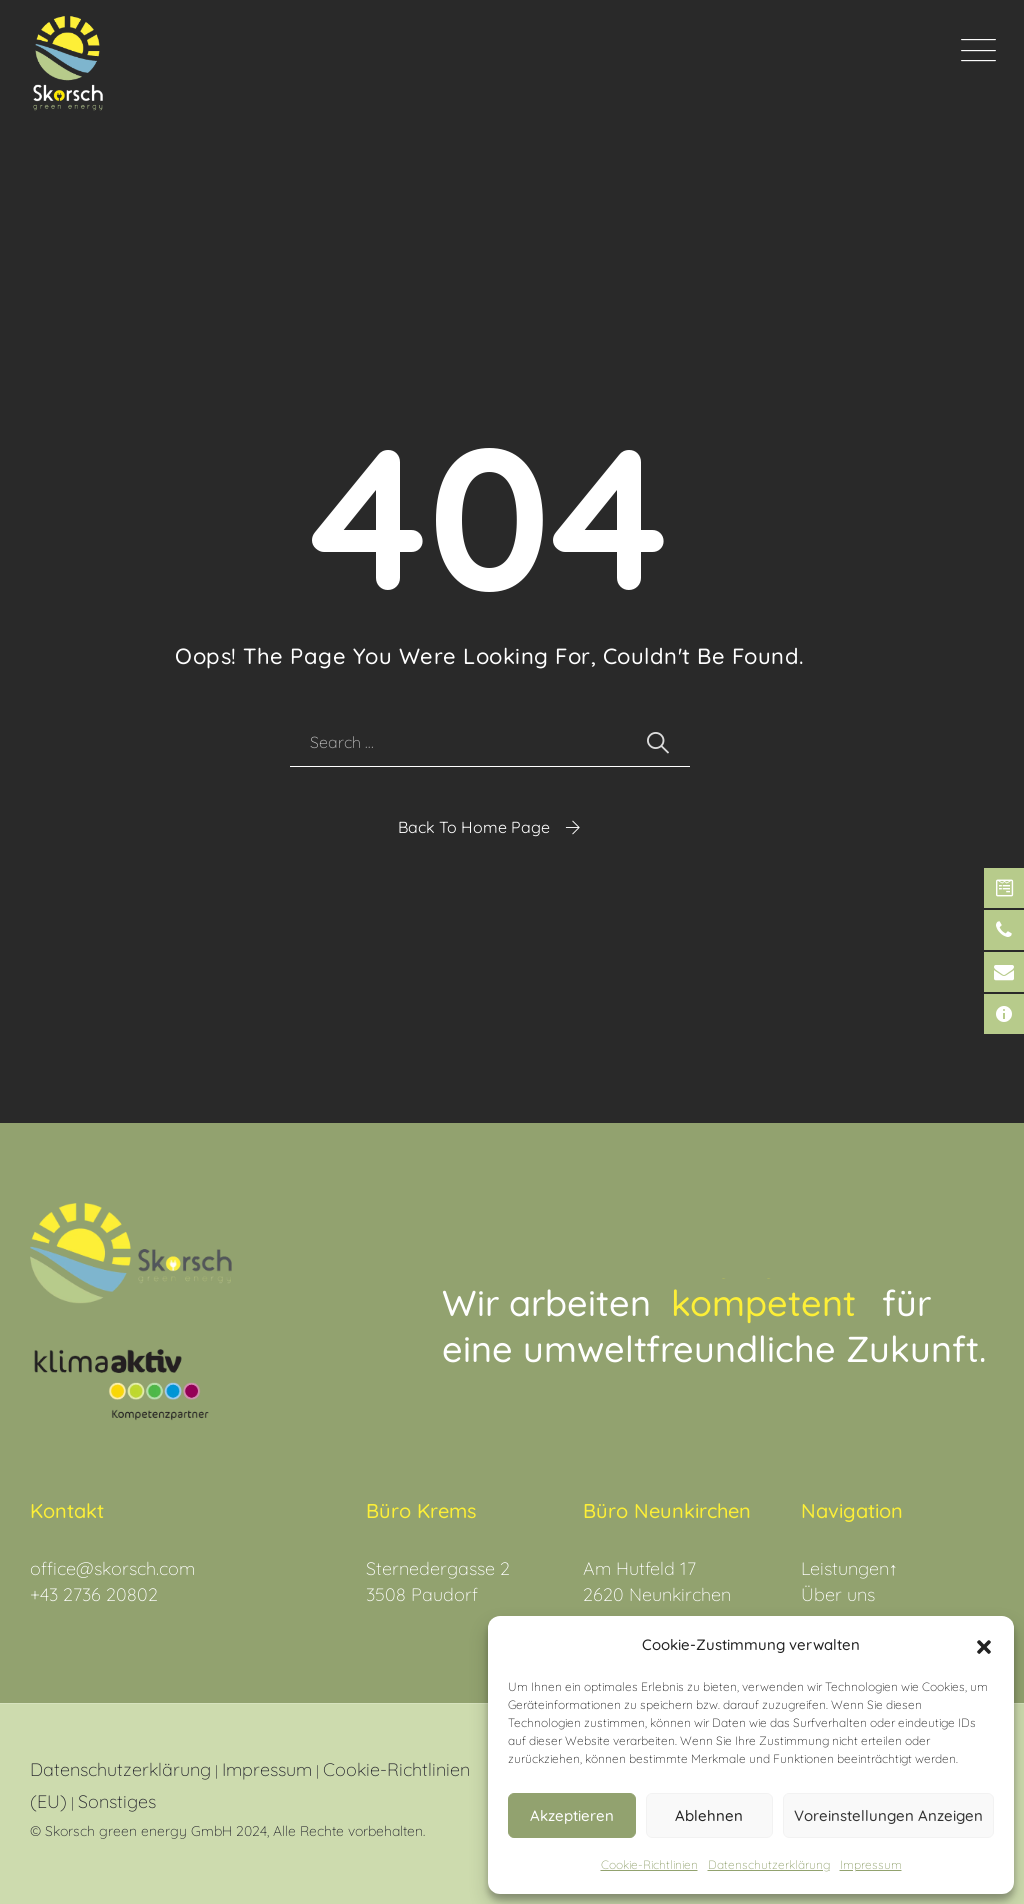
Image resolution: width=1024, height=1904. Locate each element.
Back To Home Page (474, 827)
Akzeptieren (572, 1815)
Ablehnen (709, 1815)
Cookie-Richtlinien (649, 1864)
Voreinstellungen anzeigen (888, 1815)
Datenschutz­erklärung (769, 1864)
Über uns (838, 1594)
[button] (984, 1645)
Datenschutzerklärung (120, 1769)
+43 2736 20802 (94, 1594)
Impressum (871, 1864)
